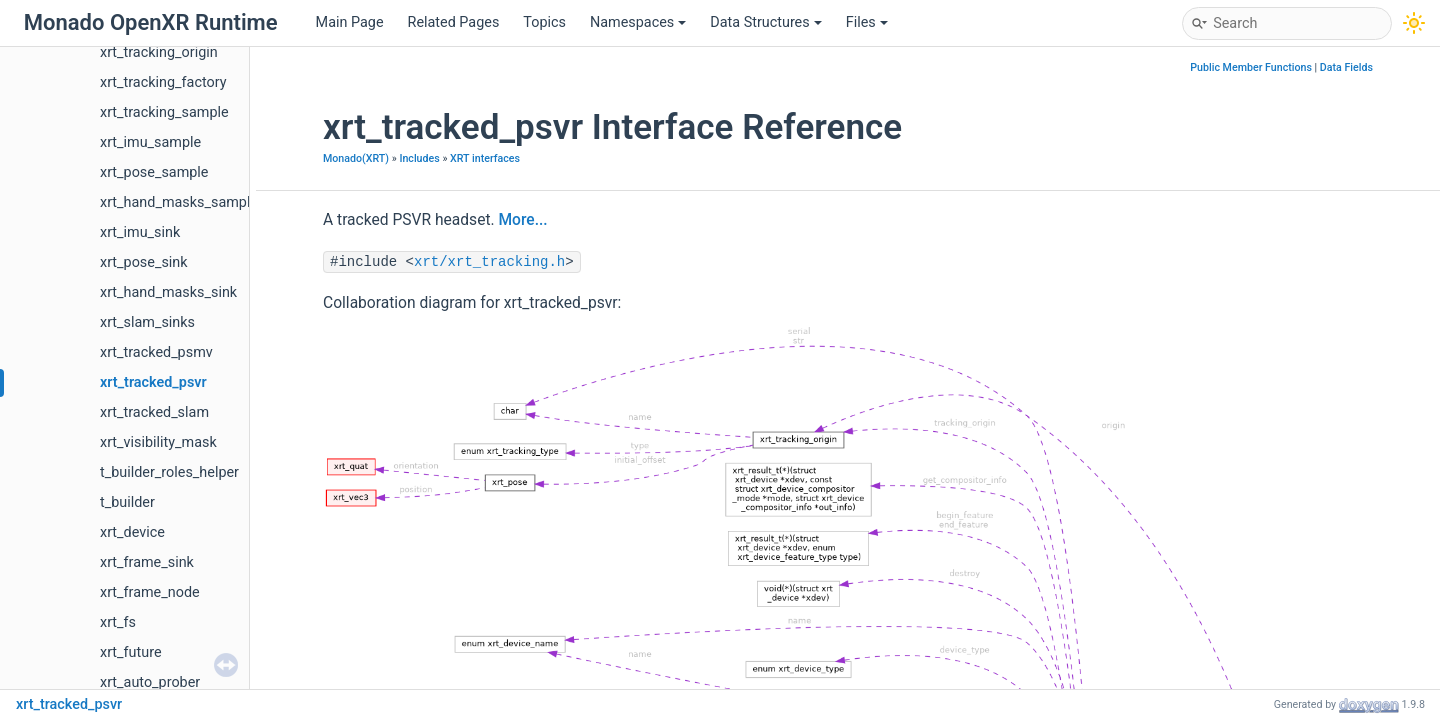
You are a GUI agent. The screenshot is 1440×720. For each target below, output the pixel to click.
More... (522, 220)
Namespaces (638, 22)
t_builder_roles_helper (169, 472)
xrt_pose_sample (154, 172)
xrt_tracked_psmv (156, 352)
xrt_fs (118, 622)
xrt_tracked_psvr (153, 382)
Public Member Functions (1251, 67)
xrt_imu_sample (150, 142)
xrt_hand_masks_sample (179, 202)
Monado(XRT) (356, 158)
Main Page (350, 22)
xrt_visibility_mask (158, 442)
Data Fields (1346, 67)
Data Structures (765, 22)
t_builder (127, 502)
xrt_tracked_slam (154, 412)
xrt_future (131, 652)
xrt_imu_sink (140, 232)
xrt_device (132, 532)
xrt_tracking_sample (164, 112)
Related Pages (454, 22)
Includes (419, 158)
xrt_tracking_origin (159, 52)
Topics (544, 22)
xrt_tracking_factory (163, 82)
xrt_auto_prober (150, 682)
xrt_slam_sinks (147, 322)
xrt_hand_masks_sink (168, 292)
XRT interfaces (485, 158)
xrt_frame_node (150, 592)
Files (867, 22)
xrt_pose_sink (144, 262)
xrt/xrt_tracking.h (489, 262)
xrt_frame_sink (147, 562)
